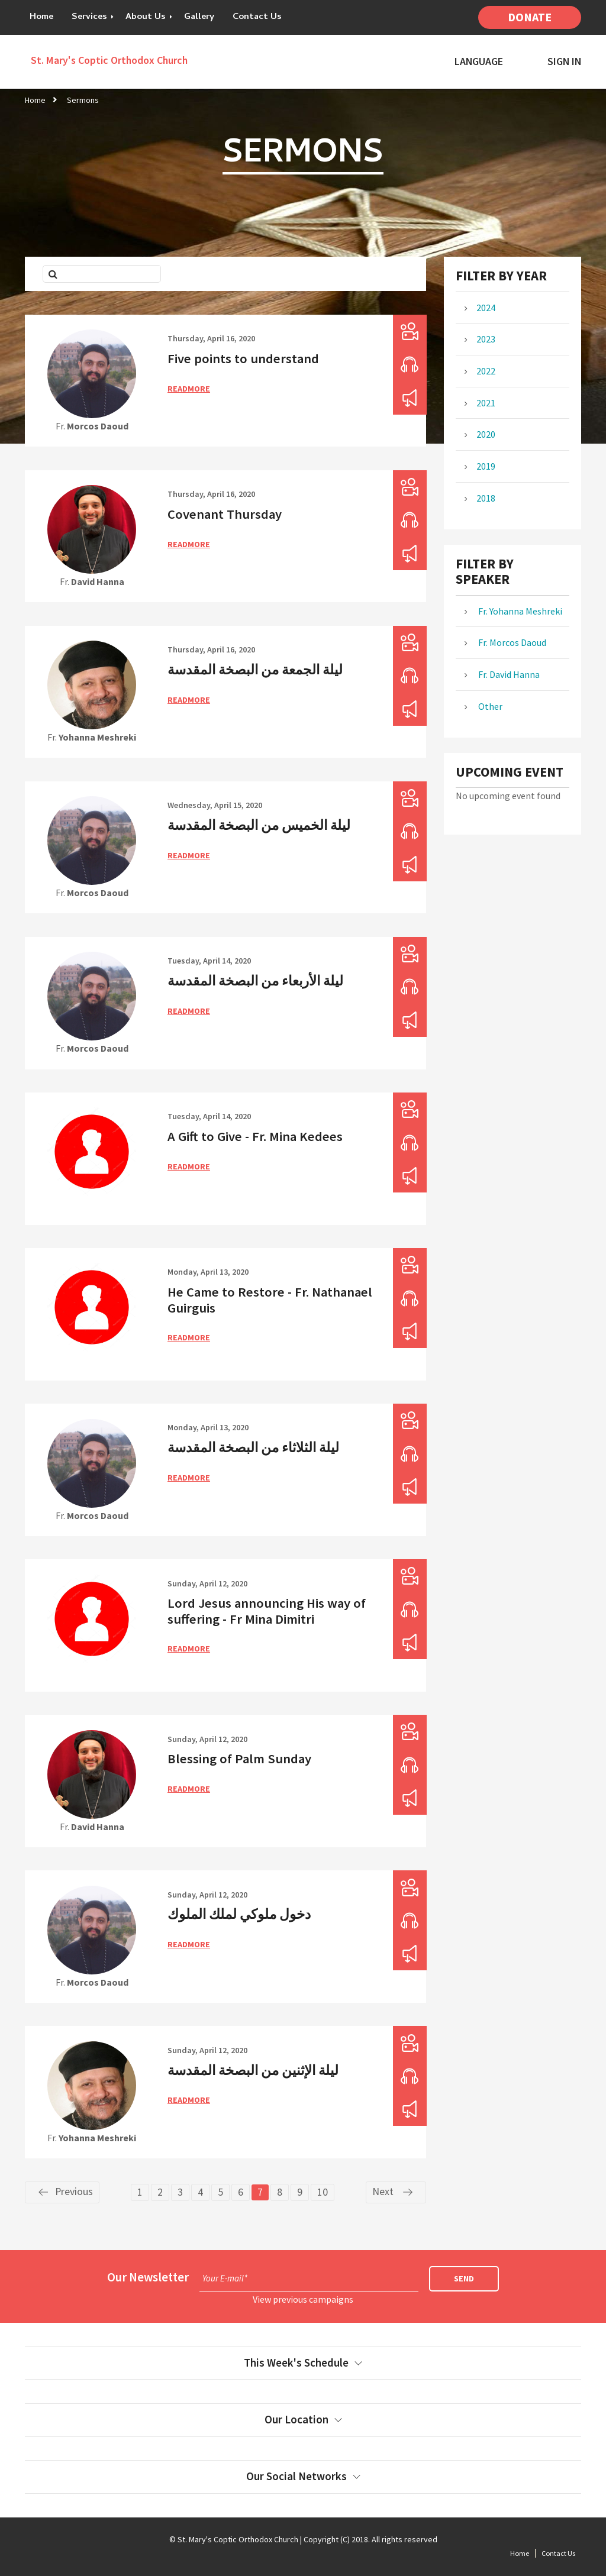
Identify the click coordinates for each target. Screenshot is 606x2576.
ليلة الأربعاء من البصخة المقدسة (255, 980)
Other (489, 706)
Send (464, 2278)
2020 (485, 434)
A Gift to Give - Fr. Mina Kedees (255, 1136)
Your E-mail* (224, 2278)
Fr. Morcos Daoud (511, 642)
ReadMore (188, 388)
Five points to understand (243, 358)
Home (41, 17)
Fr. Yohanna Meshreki (519, 611)
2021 (485, 403)
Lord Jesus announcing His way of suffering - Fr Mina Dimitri (266, 1611)
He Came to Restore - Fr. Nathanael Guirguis (269, 1300)
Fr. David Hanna (508, 674)
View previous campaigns (303, 2299)
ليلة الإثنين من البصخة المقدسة (253, 2070)
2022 (485, 371)
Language (478, 61)
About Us (145, 17)
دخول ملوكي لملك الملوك (239, 1914)
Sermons (83, 100)
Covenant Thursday (224, 514)
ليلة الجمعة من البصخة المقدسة (255, 669)
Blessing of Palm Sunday (239, 1758)
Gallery (199, 17)
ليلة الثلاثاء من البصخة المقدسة (253, 1447)
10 (322, 2192)
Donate (530, 17)
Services (89, 17)
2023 (485, 339)
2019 (485, 466)
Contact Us (257, 17)
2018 (485, 498)
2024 (485, 307)
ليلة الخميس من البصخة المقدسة (258, 825)
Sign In (564, 61)
